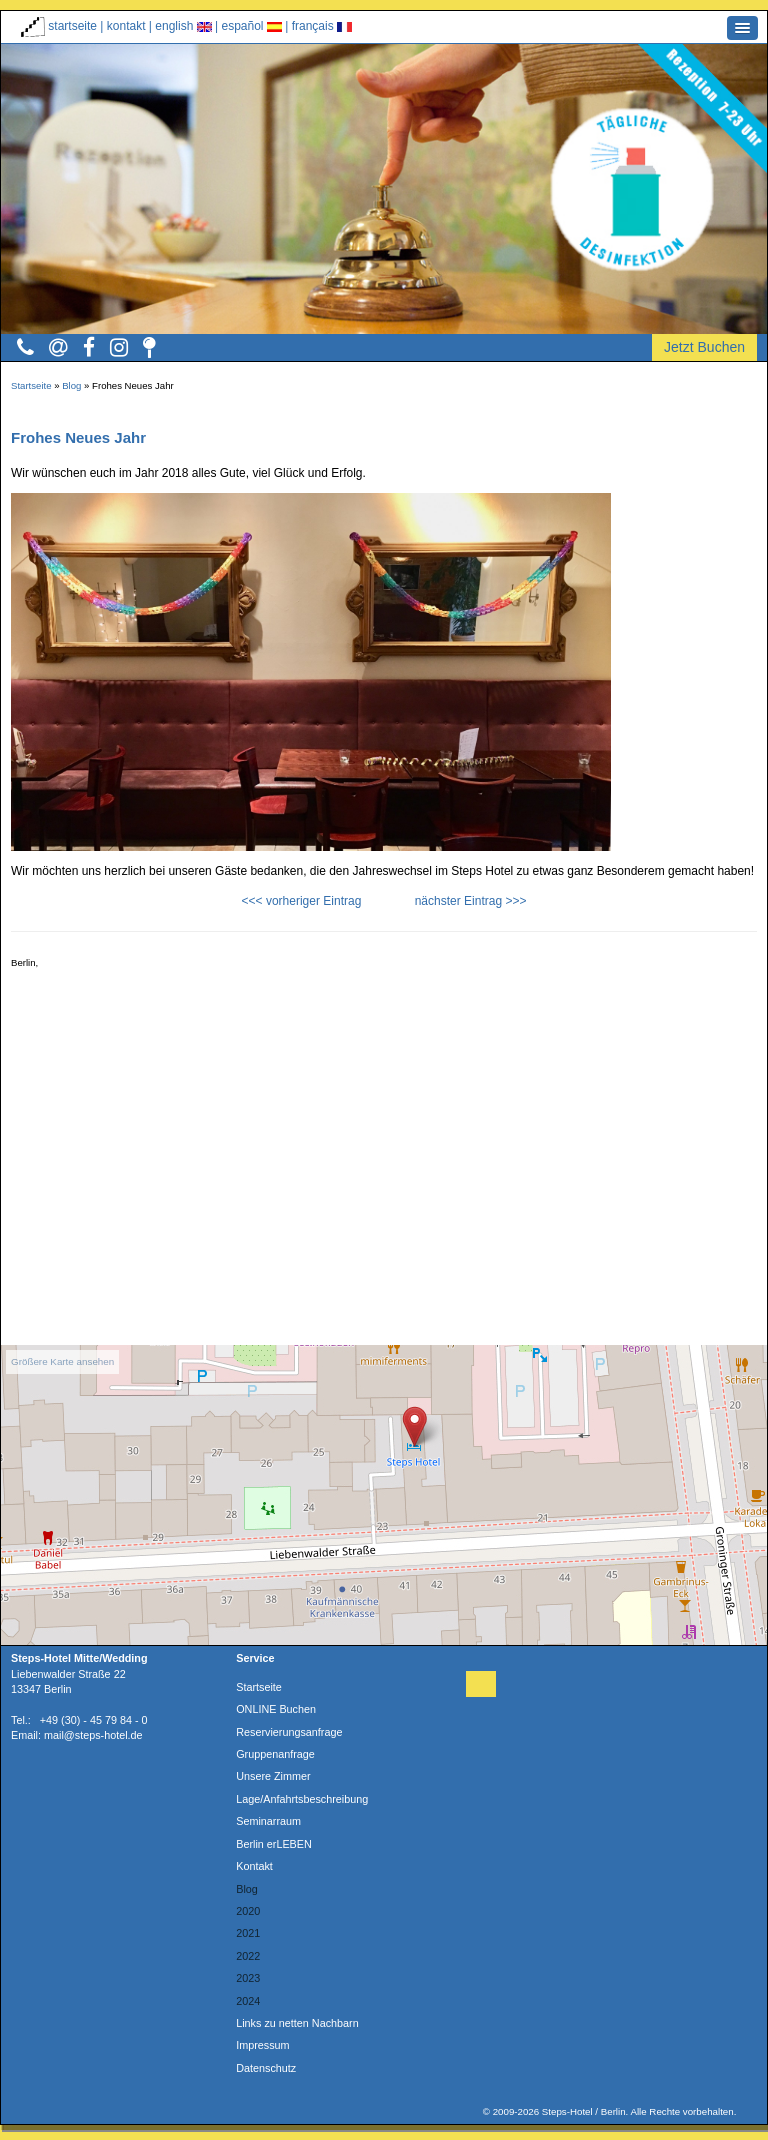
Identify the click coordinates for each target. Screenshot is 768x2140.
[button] (742, 28)
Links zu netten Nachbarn (297, 2023)
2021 (248, 1933)
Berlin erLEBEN (274, 1844)
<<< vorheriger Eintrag (302, 901)
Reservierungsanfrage (289, 1732)
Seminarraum (268, 1821)
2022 (248, 1956)
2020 (248, 1911)
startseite (59, 26)
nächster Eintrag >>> (471, 901)
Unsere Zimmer (273, 1776)
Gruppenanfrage (275, 1754)
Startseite (31, 385)
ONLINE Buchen (276, 1709)
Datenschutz (266, 2068)
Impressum (262, 2045)
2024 (248, 2001)
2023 (248, 1978)
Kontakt (254, 1866)
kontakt (128, 26)
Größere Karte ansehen (62, 1361)
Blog (71, 385)
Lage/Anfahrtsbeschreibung (302, 1799)
